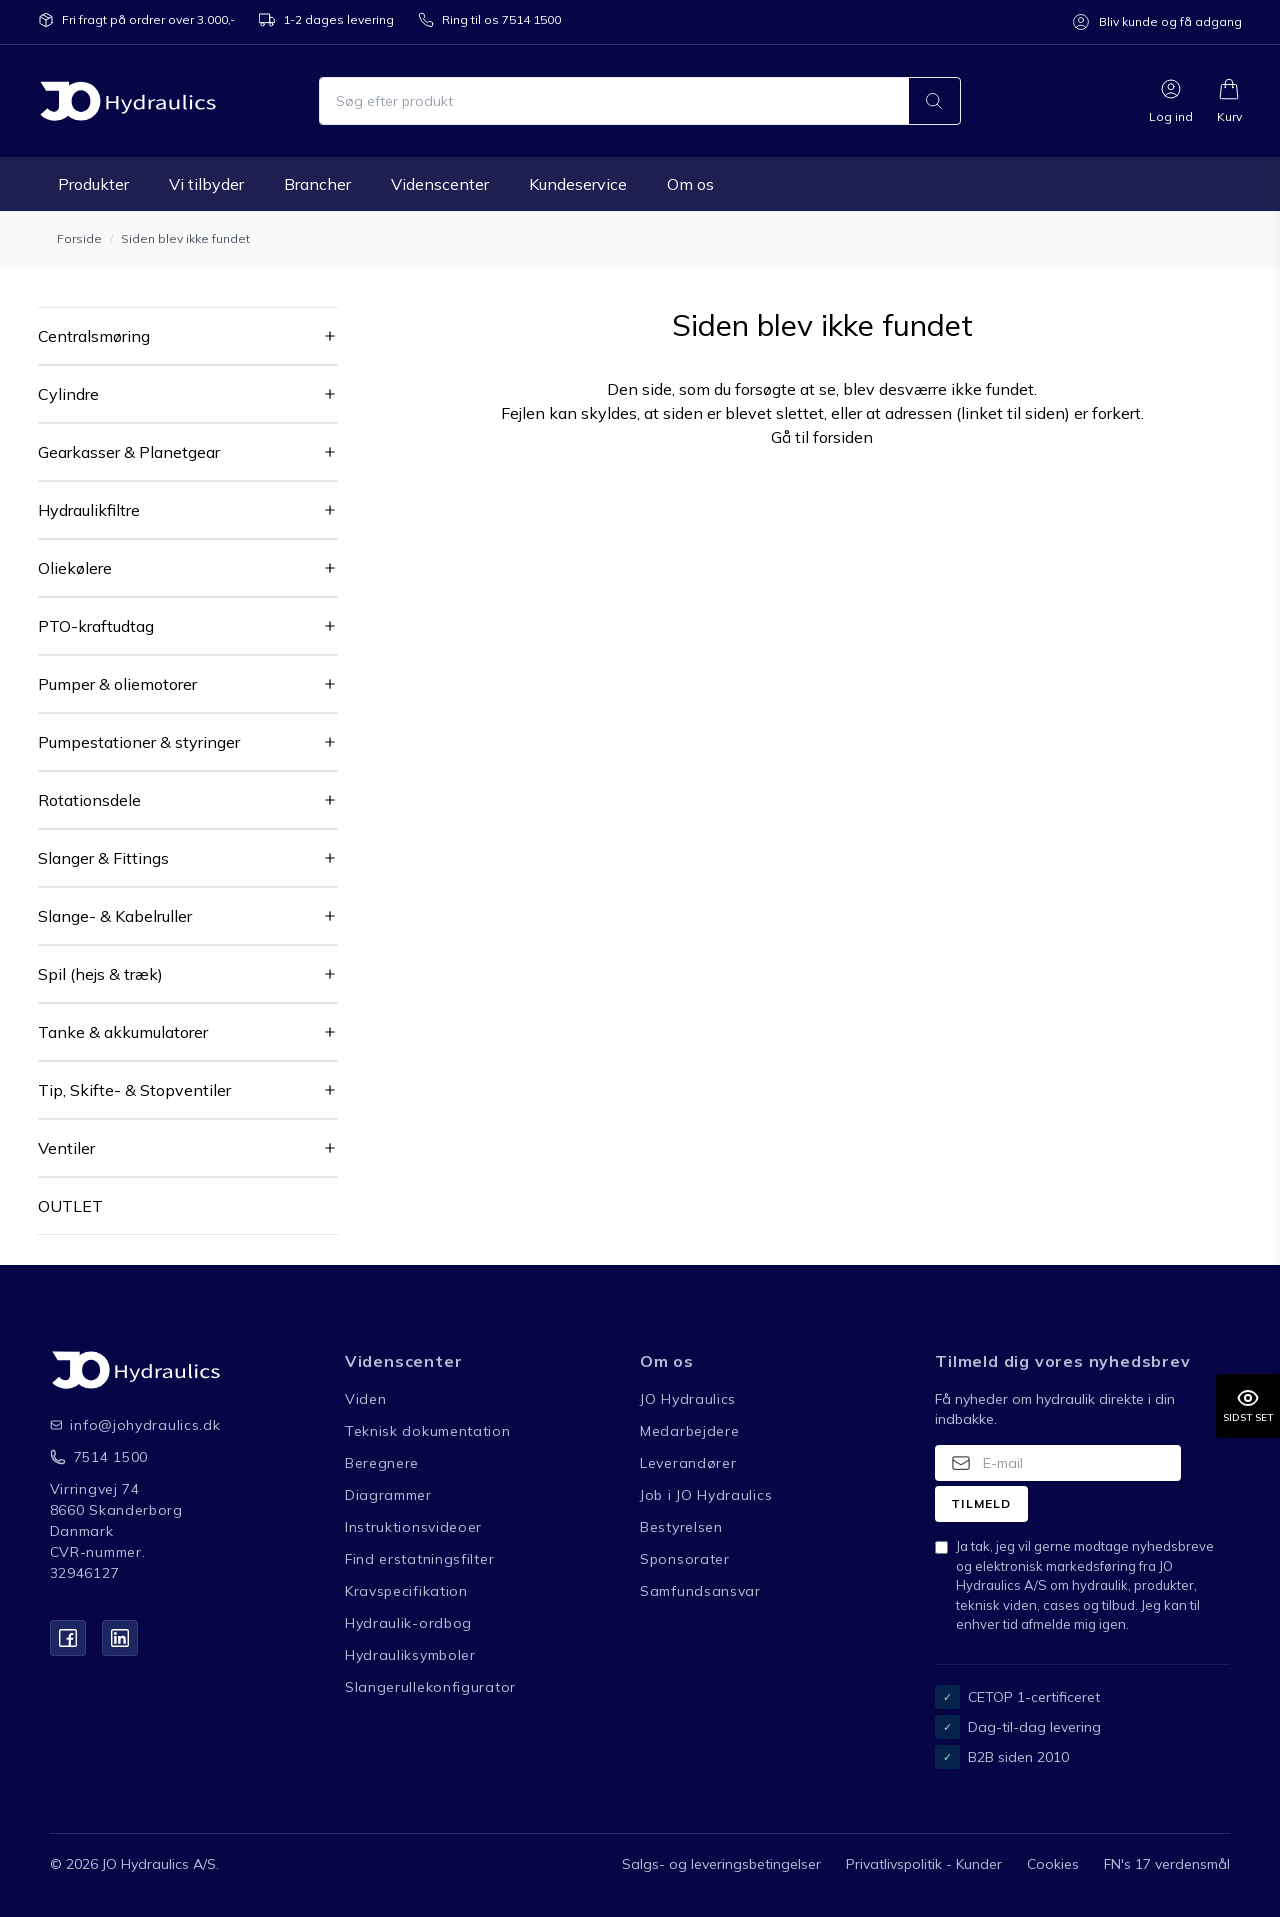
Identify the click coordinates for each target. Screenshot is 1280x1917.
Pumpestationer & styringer (139, 742)
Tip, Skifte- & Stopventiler (134, 1090)
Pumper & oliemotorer (117, 684)
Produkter (93, 184)
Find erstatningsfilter (419, 1559)
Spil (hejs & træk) (100, 974)
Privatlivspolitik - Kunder (924, 1864)
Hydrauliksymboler (410, 1655)
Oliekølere (75, 568)
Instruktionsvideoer (413, 1527)
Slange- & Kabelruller (115, 916)
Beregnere (382, 1463)
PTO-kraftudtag (96, 626)
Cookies (1053, 1864)
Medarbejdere (689, 1431)
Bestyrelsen (681, 1527)
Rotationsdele (89, 800)
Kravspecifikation (406, 1591)
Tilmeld (981, 1503)
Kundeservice (578, 184)
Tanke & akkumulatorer (123, 1032)
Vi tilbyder (206, 184)
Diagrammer (388, 1495)
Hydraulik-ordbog (408, 1623)
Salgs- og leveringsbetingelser (721, 1864)
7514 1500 (111, 1457)
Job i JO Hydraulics (706, 1495)
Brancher (317, 184)
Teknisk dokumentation (428, 1431)
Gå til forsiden (822, 437)
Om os (690, 184)
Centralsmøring (94, 336)
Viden (366, 1399)
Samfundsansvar (700, 1591)
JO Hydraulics (688, 1399)
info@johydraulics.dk (129, 1425)
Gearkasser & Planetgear (129, 452)
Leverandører (688, 1463)
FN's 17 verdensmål (1167, 1864)
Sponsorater (685, 1559)
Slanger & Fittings (103, 858)
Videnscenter (440, 184)
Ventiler (66, 1148)
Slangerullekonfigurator (430, 1687)
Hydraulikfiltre (89, 510)
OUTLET (70, 1206)
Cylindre (68, 394)
